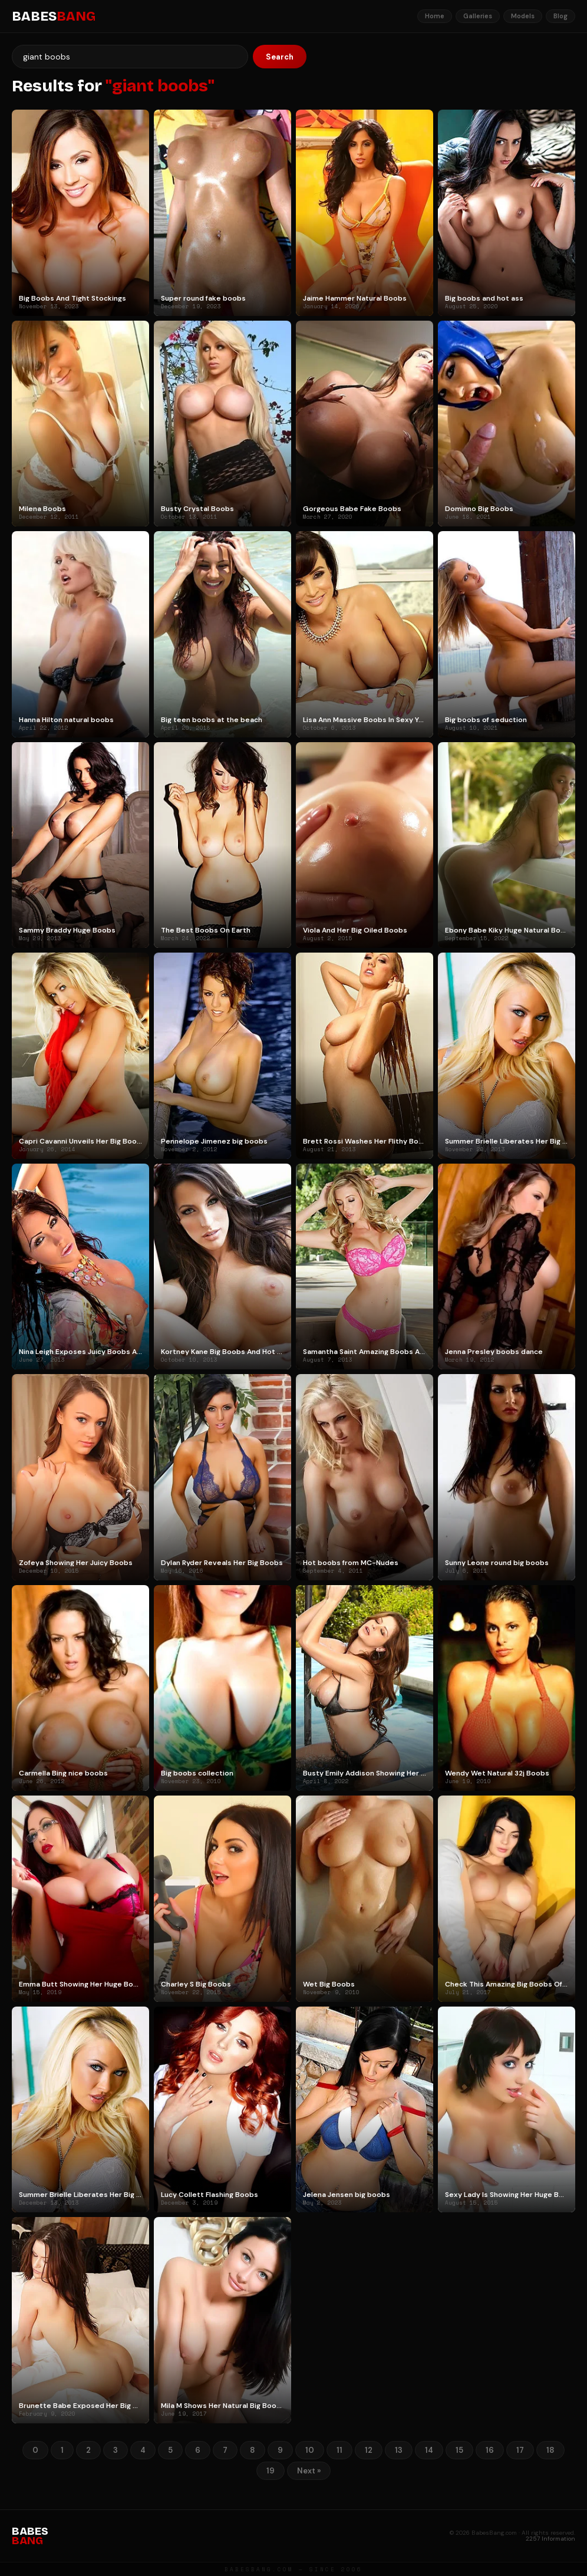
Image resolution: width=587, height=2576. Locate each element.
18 (550, 2450)
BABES (53, 16)
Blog (560, 16)
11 (339, 2450)
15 (459, 2450)
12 (368, 2450)
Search (280, 57)
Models (523, 16)
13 (399, 2450)
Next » (309, 2471)
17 (520, 2450)
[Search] (130, 56)
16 (490, 2450)
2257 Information (550, 2538)
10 (309, 2450)
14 (429, 2450)
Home (434, 16)
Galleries (477, 16)
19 (270, 2471)
